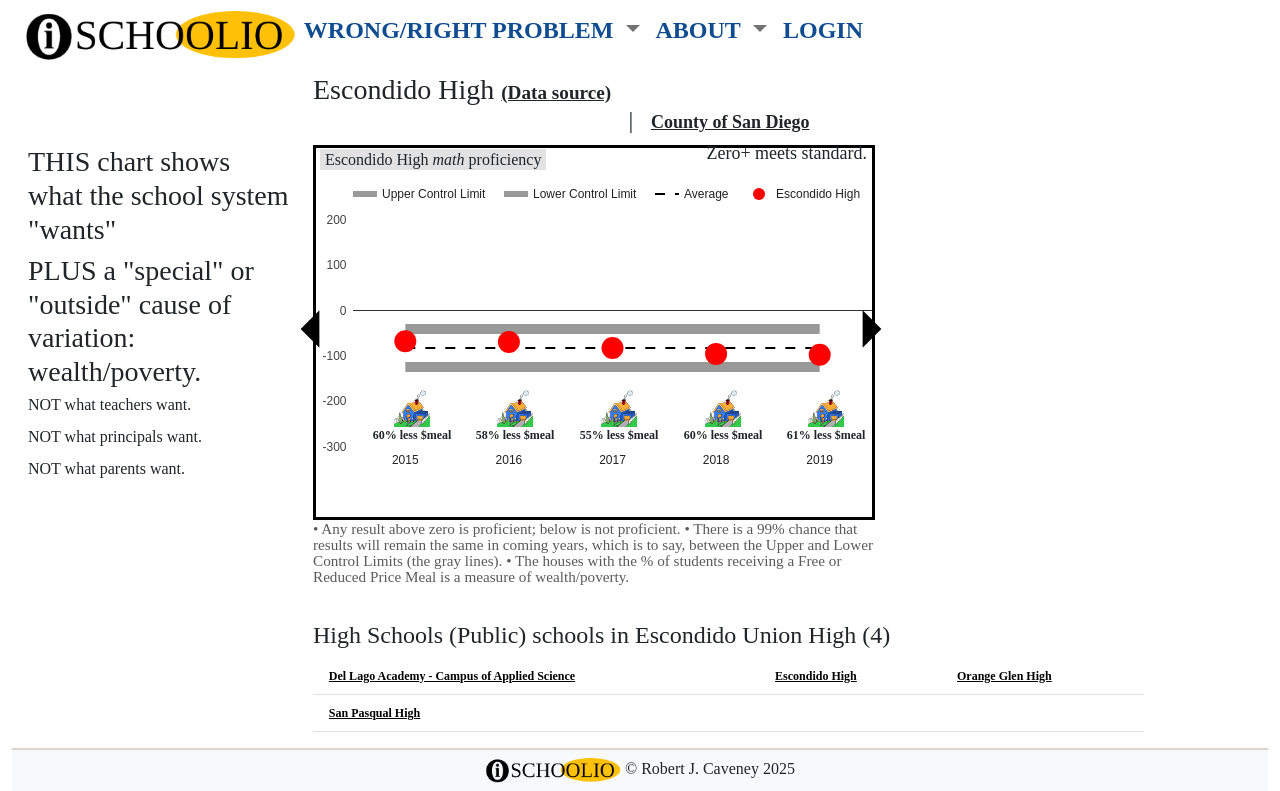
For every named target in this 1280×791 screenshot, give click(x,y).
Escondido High (816, 676)
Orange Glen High (1004, 676)
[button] (472, 26)
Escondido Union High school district (468, 122)
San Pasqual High (374, 713)
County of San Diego (730, 122)
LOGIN (823, 29)
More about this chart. (114, 505)
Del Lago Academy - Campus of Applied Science (452, 676)
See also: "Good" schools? (127, 548)
